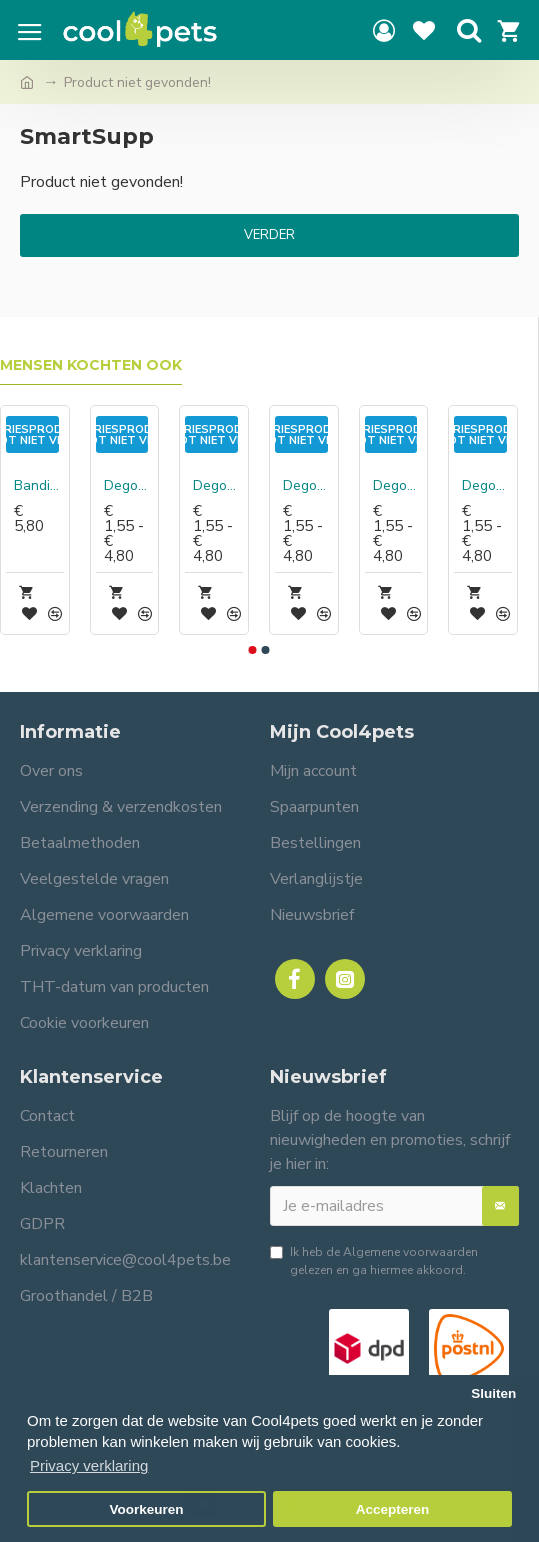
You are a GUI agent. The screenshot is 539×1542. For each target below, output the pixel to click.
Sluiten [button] (493, 1393)
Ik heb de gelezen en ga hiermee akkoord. (374, 1260)
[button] (253, 650)
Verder (269, 235)
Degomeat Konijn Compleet (398, 486)
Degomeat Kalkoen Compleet (218, 486)
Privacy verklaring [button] (89, 1465)
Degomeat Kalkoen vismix (308, 486)
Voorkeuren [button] (147, 1509)
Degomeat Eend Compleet (129, 486)
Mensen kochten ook (91, 365)
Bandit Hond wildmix (39, 486)
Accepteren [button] (393, 1509)
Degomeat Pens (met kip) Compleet (487, 486)
